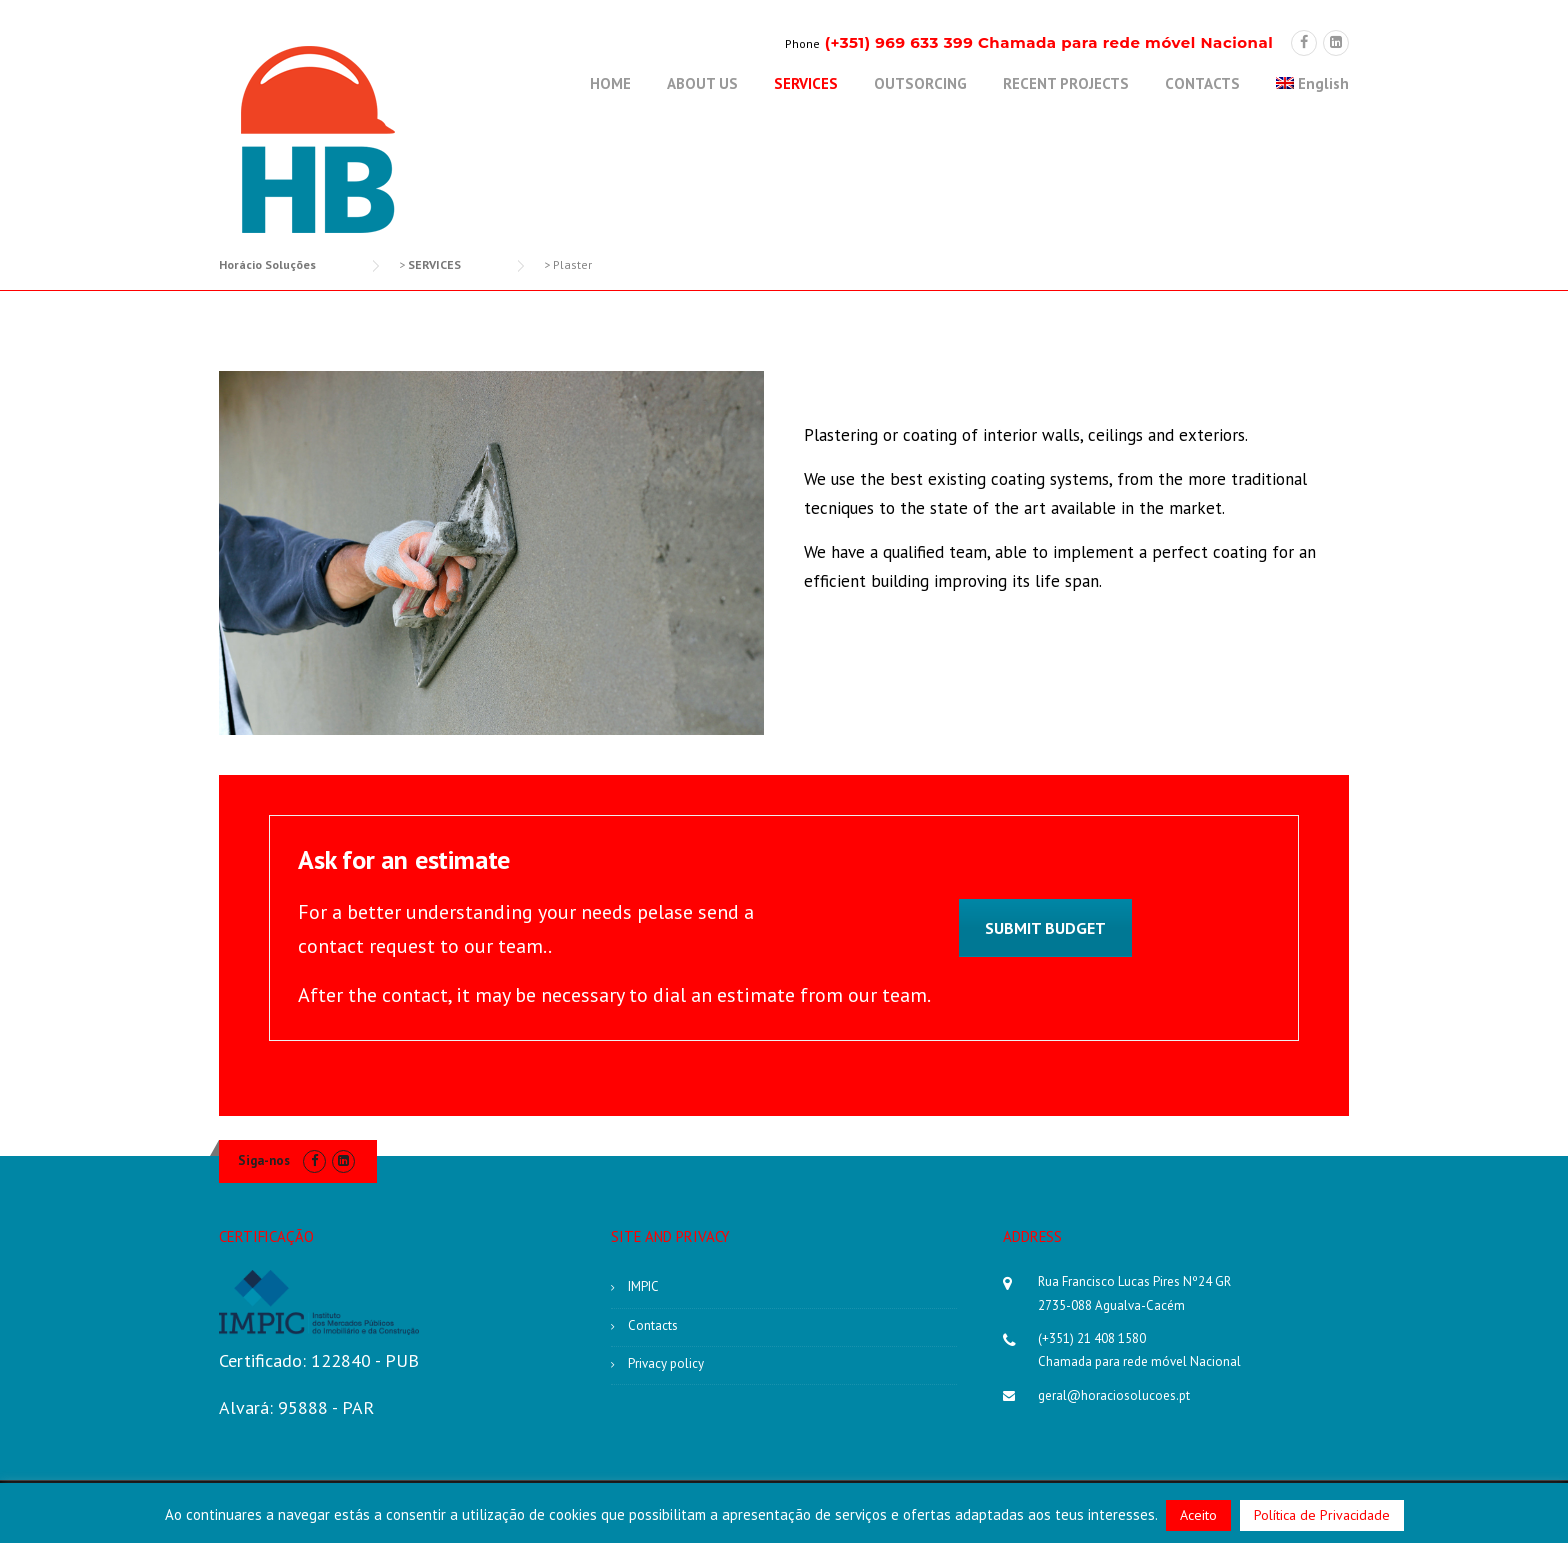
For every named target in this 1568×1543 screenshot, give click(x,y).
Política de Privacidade (1322, 1515)
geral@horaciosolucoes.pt (1114, 1395)
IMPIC (643, 1286)
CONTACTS (1202, 83)
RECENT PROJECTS (1066, 83)
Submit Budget (1045, 928)
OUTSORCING (920, 83)
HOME (610, 83)
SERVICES (806, 83)
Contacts (653, 1325)
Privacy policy (666, 1363)
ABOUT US (702, 83)
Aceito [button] (1198, 1515)
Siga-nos (264, 1160)
